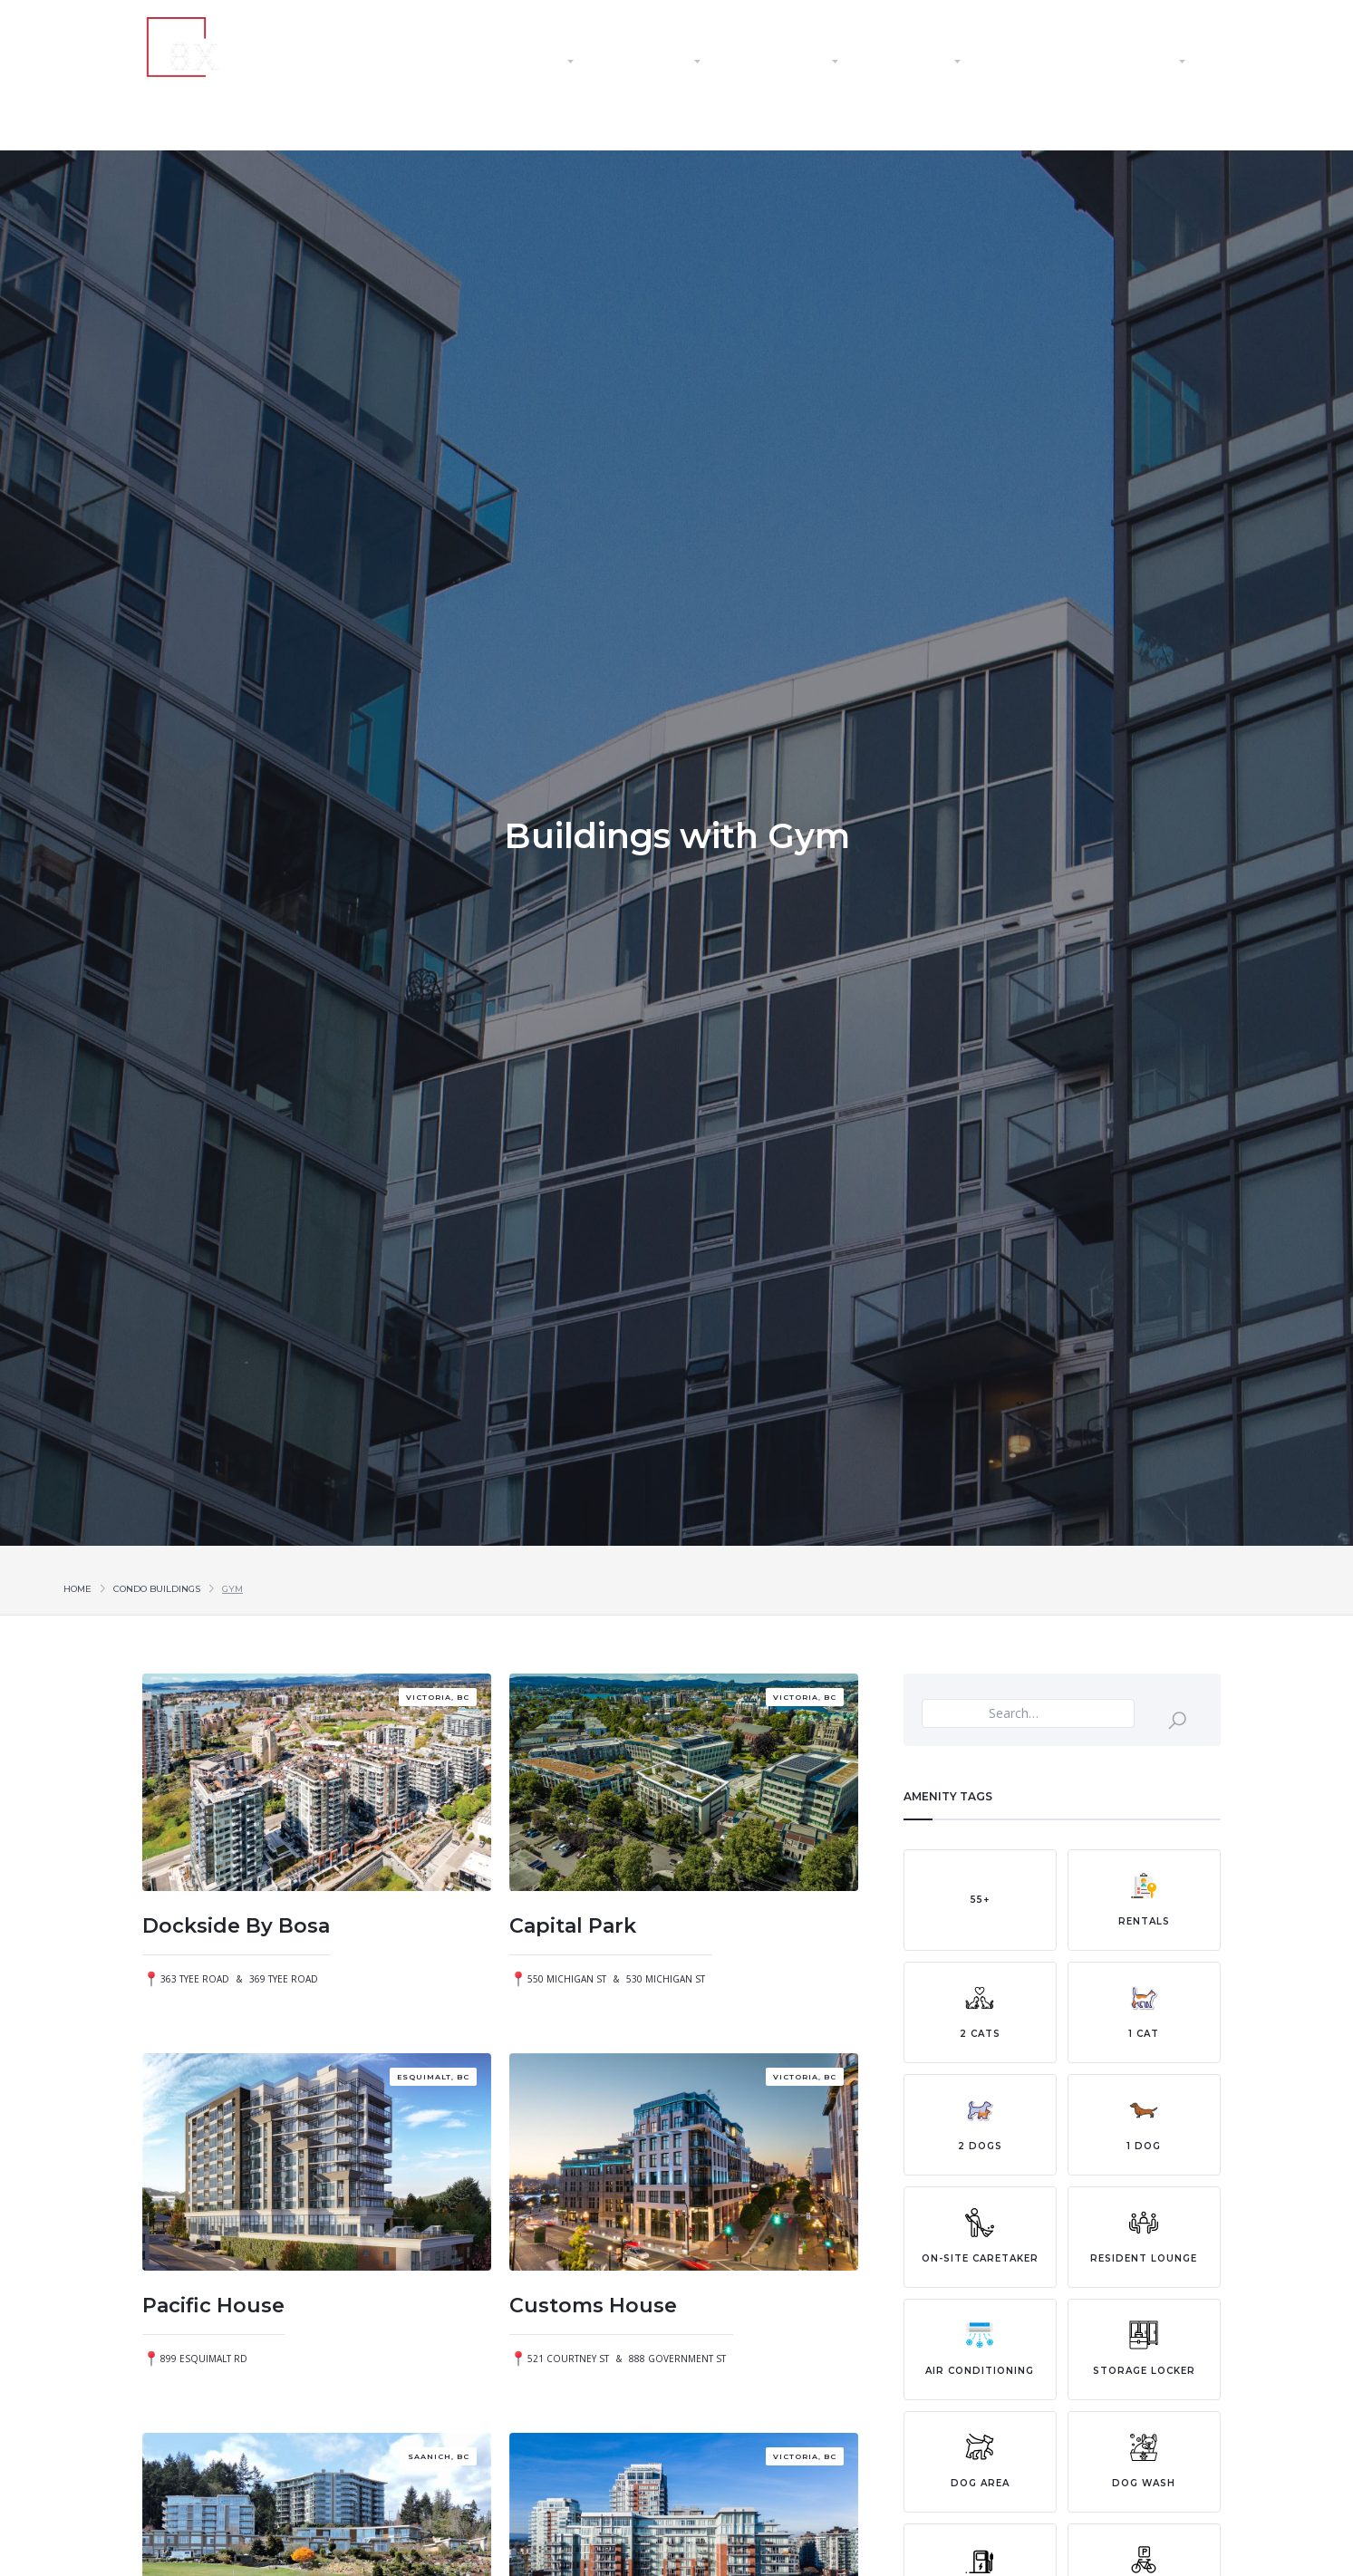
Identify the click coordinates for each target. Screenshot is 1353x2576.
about (425, 61)
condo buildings (156, 1589)
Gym (232, 1589)
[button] (540, 61)
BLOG (1039, 61)
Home (77, 1589)
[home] (246, 47)
